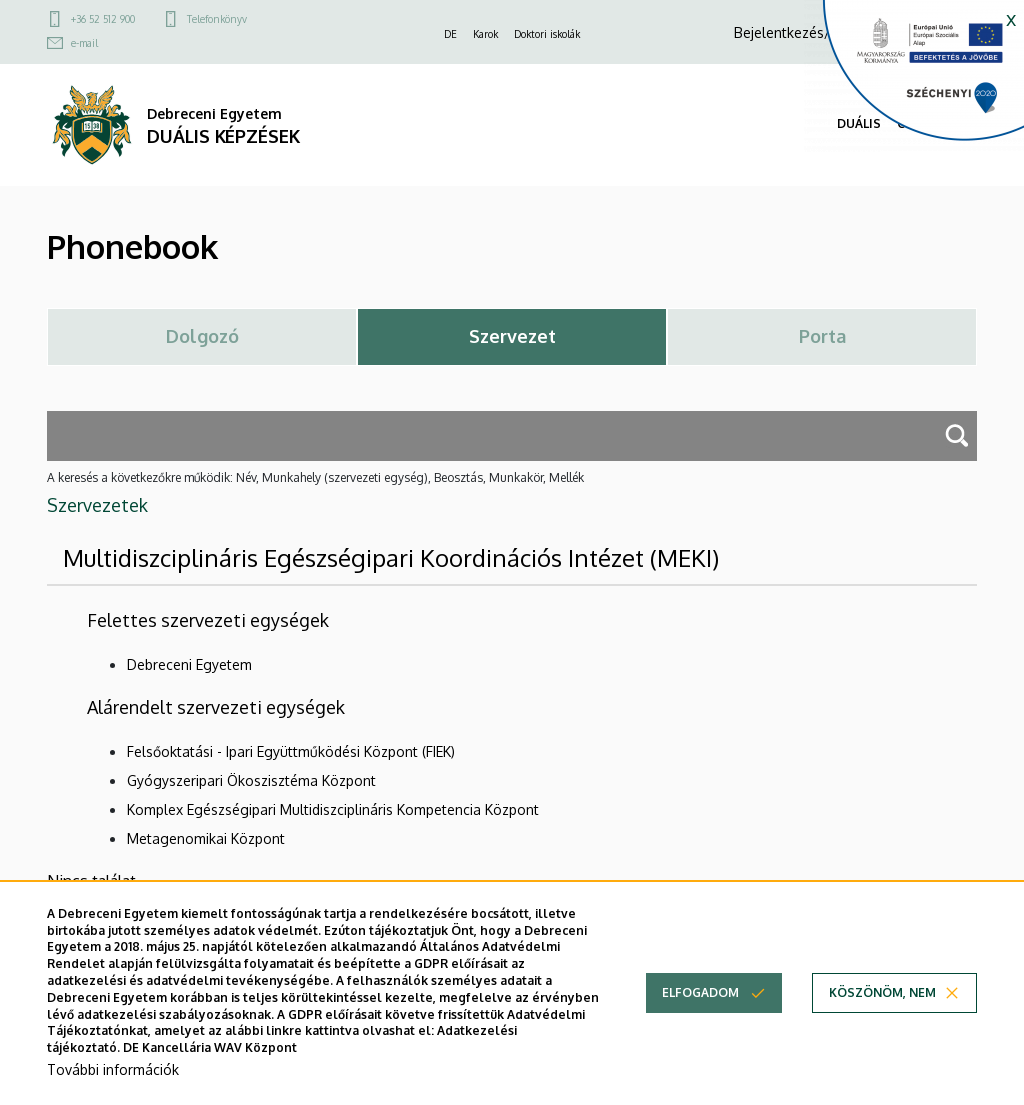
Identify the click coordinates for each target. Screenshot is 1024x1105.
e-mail (84, 43)
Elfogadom (700, 996)
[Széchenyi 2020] (914, 76)
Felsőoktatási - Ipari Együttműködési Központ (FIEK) (291, 751)
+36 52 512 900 (103, 19)
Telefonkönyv (217, 19)
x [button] (1011, 18)
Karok (485, 34)
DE (450, 34)
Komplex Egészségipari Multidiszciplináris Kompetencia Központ (333, 809)
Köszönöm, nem (882, 996)
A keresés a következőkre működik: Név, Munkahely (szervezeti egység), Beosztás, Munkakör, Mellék (315, 477)
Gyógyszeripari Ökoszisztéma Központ (251, 780)
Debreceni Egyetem (189, 664)
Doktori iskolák (547, 34)
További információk (113, 1072)
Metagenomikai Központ (206, 838)
